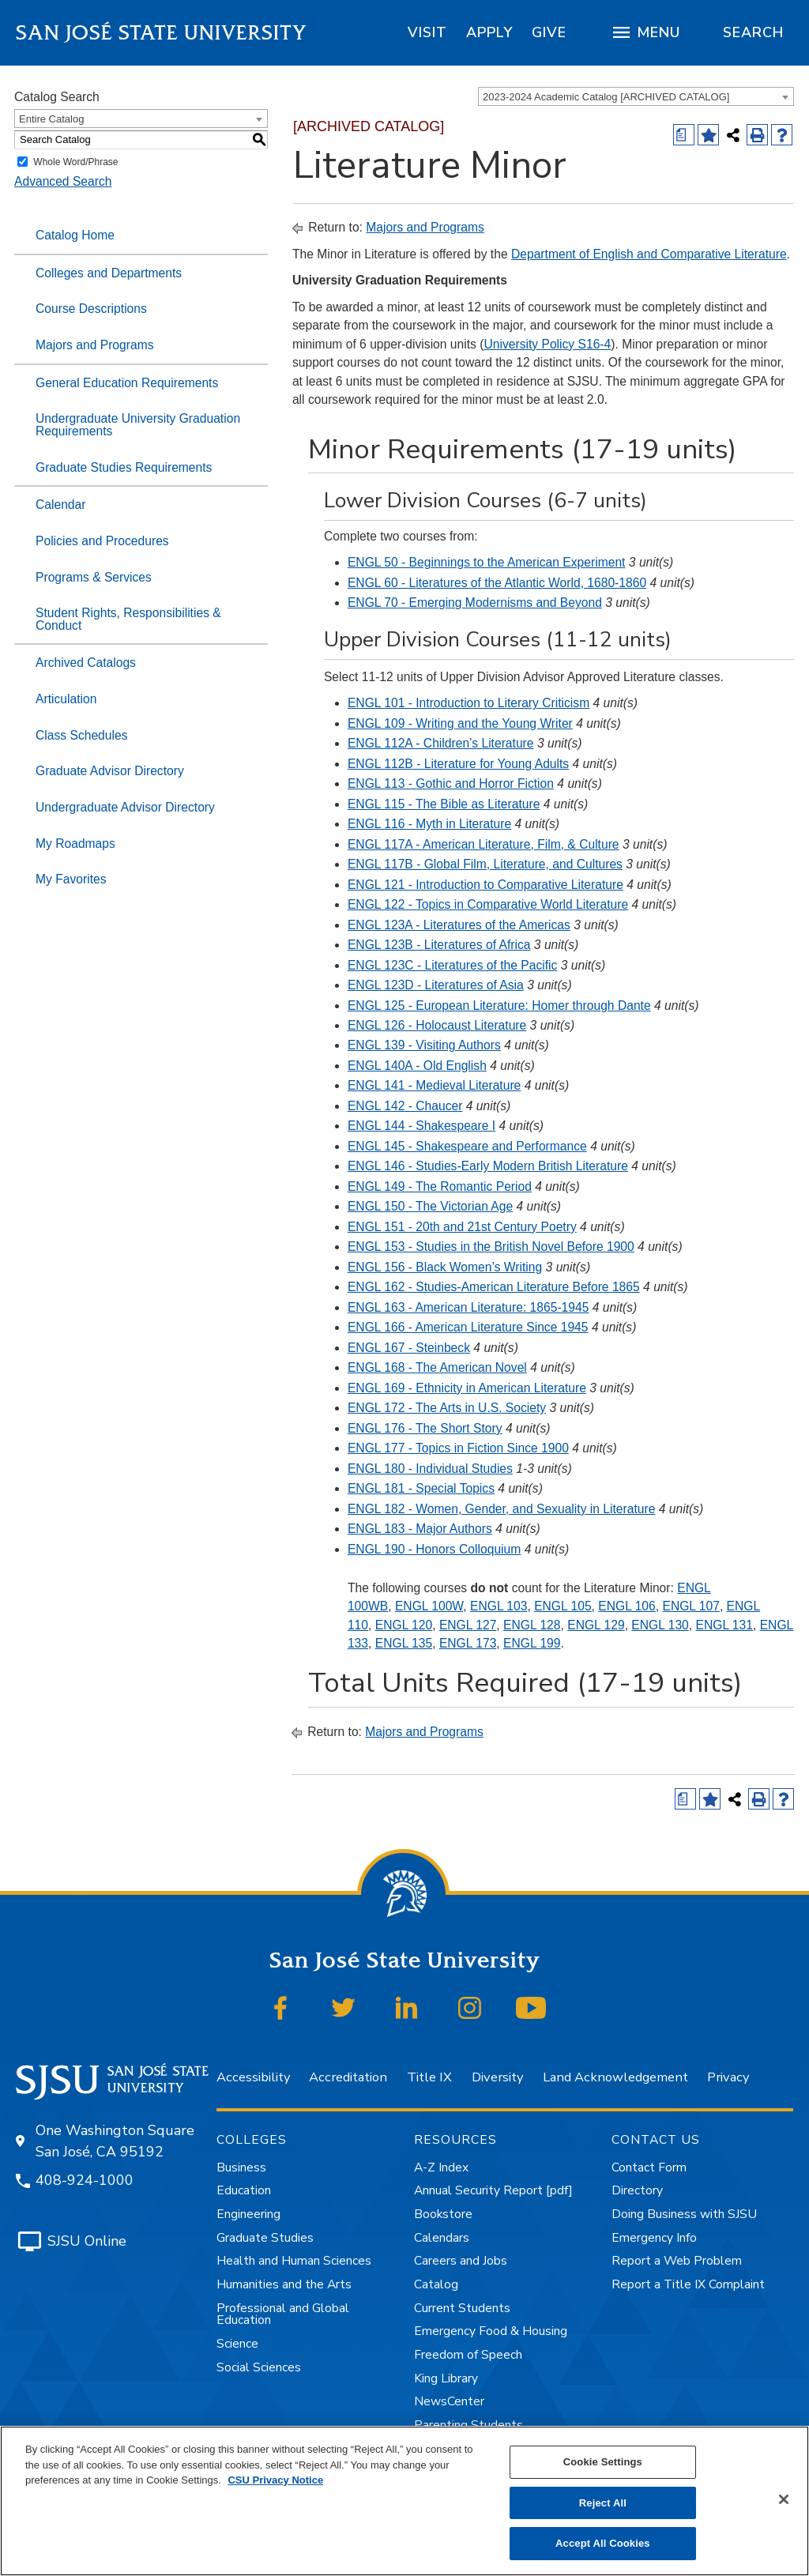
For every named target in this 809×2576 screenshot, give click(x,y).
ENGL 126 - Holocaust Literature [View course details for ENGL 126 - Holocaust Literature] (437, 1025)
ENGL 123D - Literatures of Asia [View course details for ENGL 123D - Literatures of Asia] (436, 985)
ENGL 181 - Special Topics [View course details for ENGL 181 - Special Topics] (421, 1488)
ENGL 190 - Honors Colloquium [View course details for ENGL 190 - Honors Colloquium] (434, 1549)
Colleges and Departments (109, 273)
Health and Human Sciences (293, 2260)
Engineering (248, 2214)
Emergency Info (654, 2237)
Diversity (497, 2077)
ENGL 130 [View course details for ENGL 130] (659, 1625)
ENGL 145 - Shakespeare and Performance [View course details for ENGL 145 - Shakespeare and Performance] (467, 1146)
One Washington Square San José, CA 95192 (115, 2141)
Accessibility (253, 2077)
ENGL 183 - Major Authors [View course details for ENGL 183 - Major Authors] (420, 1528)
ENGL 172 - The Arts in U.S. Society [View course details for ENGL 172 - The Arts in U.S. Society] (447, 1407)
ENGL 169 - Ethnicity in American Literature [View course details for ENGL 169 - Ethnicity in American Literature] (467, 1388)
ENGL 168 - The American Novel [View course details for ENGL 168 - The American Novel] (437, 1367)
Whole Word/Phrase (75, 162)
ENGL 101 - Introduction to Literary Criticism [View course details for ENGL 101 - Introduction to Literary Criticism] (468, 703)
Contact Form (649, 2167)
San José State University (161, 33)
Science (237, 2343)
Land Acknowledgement (615, 2077)
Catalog (436, 2284)
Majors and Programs (95, 345)
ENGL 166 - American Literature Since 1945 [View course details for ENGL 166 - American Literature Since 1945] (468, 1327)
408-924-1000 (85, 2180)
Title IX (429, 2077)
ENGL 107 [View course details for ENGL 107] (690, 1606)
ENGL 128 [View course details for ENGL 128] (531, 1625)
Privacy (728, 2077)
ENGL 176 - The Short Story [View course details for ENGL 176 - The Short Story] (425, 1428)
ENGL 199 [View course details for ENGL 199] (531, 1643)
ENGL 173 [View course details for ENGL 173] (467, 1643)
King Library (446, 2378)
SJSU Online (86, 2240)
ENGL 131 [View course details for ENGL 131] (724, 1625)
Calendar (60, 504)
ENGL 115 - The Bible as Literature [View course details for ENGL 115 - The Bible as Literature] (444, 804)
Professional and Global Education (282, 2314)
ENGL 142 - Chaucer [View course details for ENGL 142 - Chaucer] (405, 1106)
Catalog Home (75, 235)
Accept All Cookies (602, 2543)
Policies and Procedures (102, 541)
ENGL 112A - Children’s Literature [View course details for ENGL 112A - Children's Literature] (441, 743)
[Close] (783, 2499)
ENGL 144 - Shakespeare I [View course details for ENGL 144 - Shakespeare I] (421, 1125)
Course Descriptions (91, 308)
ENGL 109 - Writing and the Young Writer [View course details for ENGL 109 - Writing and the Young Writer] (460, 723)
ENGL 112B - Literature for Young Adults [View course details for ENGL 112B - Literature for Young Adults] (458, 763)
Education (243, 2190)
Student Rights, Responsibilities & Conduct (128, 619)
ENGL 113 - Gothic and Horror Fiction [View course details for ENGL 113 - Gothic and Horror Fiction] (451, 783)
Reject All (603, 2503)
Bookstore (443, 2214)
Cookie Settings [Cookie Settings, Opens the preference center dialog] (602, 2462)
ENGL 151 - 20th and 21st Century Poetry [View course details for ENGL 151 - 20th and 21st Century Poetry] (462, 1226)
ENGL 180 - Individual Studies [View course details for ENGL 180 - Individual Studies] (430, 1468)
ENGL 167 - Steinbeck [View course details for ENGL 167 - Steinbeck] (409, 1347)
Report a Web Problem (676, 2260)
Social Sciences (258, 2367)
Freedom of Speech (468, 2354)
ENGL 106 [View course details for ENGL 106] (626, 1606)
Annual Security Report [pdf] (493, 2190)
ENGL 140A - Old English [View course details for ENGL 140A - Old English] (417, 1065)
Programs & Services (94, 577)
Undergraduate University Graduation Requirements (138, 425)
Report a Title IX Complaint (688, 2284)
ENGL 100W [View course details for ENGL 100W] (429, 1606)
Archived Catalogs (86, 662)
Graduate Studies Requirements (124, 467)
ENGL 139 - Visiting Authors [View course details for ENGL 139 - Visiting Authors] (424, 1045)
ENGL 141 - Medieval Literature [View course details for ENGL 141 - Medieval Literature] (434, 1085)
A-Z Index (441, 2167)
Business (241, 2167)
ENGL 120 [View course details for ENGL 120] (403, 1625)
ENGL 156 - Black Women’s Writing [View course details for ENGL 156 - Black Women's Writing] (445, 1267)
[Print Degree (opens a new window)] (683, 134)
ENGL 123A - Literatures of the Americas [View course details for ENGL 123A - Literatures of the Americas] (459, 925)
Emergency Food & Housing (490, 2331)
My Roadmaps (75, 843)
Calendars (441, 2237)
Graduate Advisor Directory (110, 771)
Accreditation (348, 2077)
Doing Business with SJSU (684, 2214)
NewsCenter (449, 2401)
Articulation (66, 699)
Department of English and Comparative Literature (649, 254)
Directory (637, 2190)
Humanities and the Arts (284, 2284)
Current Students (462, 2308)
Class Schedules (82, 735)
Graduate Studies (265, 2237)
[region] (427, 32)
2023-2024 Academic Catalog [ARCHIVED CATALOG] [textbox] (606, 97)
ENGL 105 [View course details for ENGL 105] (562, 1606)
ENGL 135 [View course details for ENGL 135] (403, 1643)
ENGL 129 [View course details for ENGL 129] (595, 1625)
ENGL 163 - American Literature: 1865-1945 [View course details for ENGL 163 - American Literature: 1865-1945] (468, 1307)
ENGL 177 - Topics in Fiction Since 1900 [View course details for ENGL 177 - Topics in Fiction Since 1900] (458, 1448)
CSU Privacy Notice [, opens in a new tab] (275, 2480)
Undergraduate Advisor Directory (125, 807)
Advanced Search (62, 181)
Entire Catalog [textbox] (51, 119)
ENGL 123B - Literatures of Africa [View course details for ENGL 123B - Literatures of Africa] (439, 944)
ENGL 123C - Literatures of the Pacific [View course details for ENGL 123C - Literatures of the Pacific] (452, 965)
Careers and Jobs (460, 2260)
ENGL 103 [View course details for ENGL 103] (498, 1606)
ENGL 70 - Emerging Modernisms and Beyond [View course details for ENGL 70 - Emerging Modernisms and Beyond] (475, 602)
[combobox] (636, 96)
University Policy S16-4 (547, 344)
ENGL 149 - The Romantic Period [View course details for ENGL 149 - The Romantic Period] (440, 1186)
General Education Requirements (127, 383)
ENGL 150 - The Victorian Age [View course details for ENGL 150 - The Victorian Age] (430, 1206)
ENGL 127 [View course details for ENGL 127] (467, 1625)
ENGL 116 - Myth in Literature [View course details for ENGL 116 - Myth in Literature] (429, 823)
